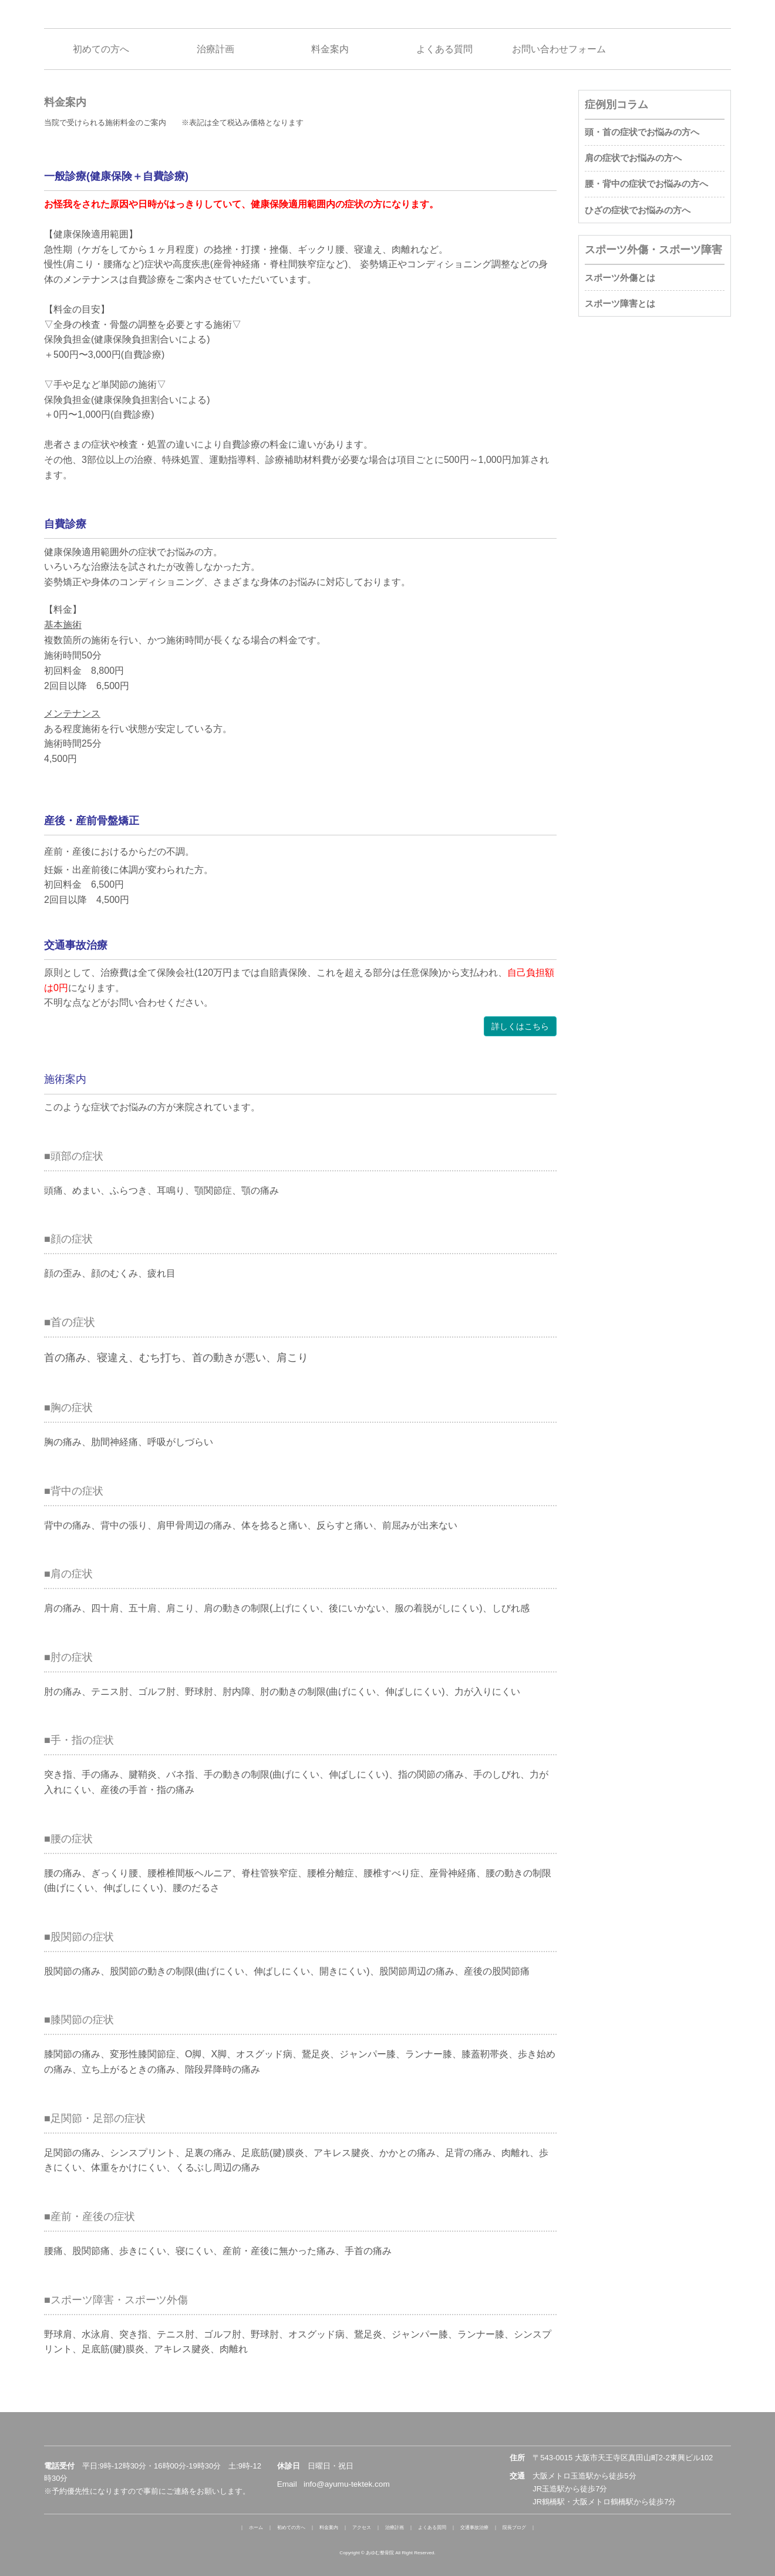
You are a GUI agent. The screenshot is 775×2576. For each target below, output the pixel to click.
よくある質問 (432, 2527)
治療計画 (394, 2527)
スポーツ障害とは (620, 303)
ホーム (256, 2527)
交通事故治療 (474, 2527)
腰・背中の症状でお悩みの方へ (646, 184)
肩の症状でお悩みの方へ (633, 158)
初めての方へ (291, 2527)
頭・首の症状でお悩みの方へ (642, 132)
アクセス (361, 2527)
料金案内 (328, 2527)
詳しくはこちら (520, 1026)
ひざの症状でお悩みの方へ (637, 210)
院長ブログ (514, 2527)
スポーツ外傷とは (620, 278)
